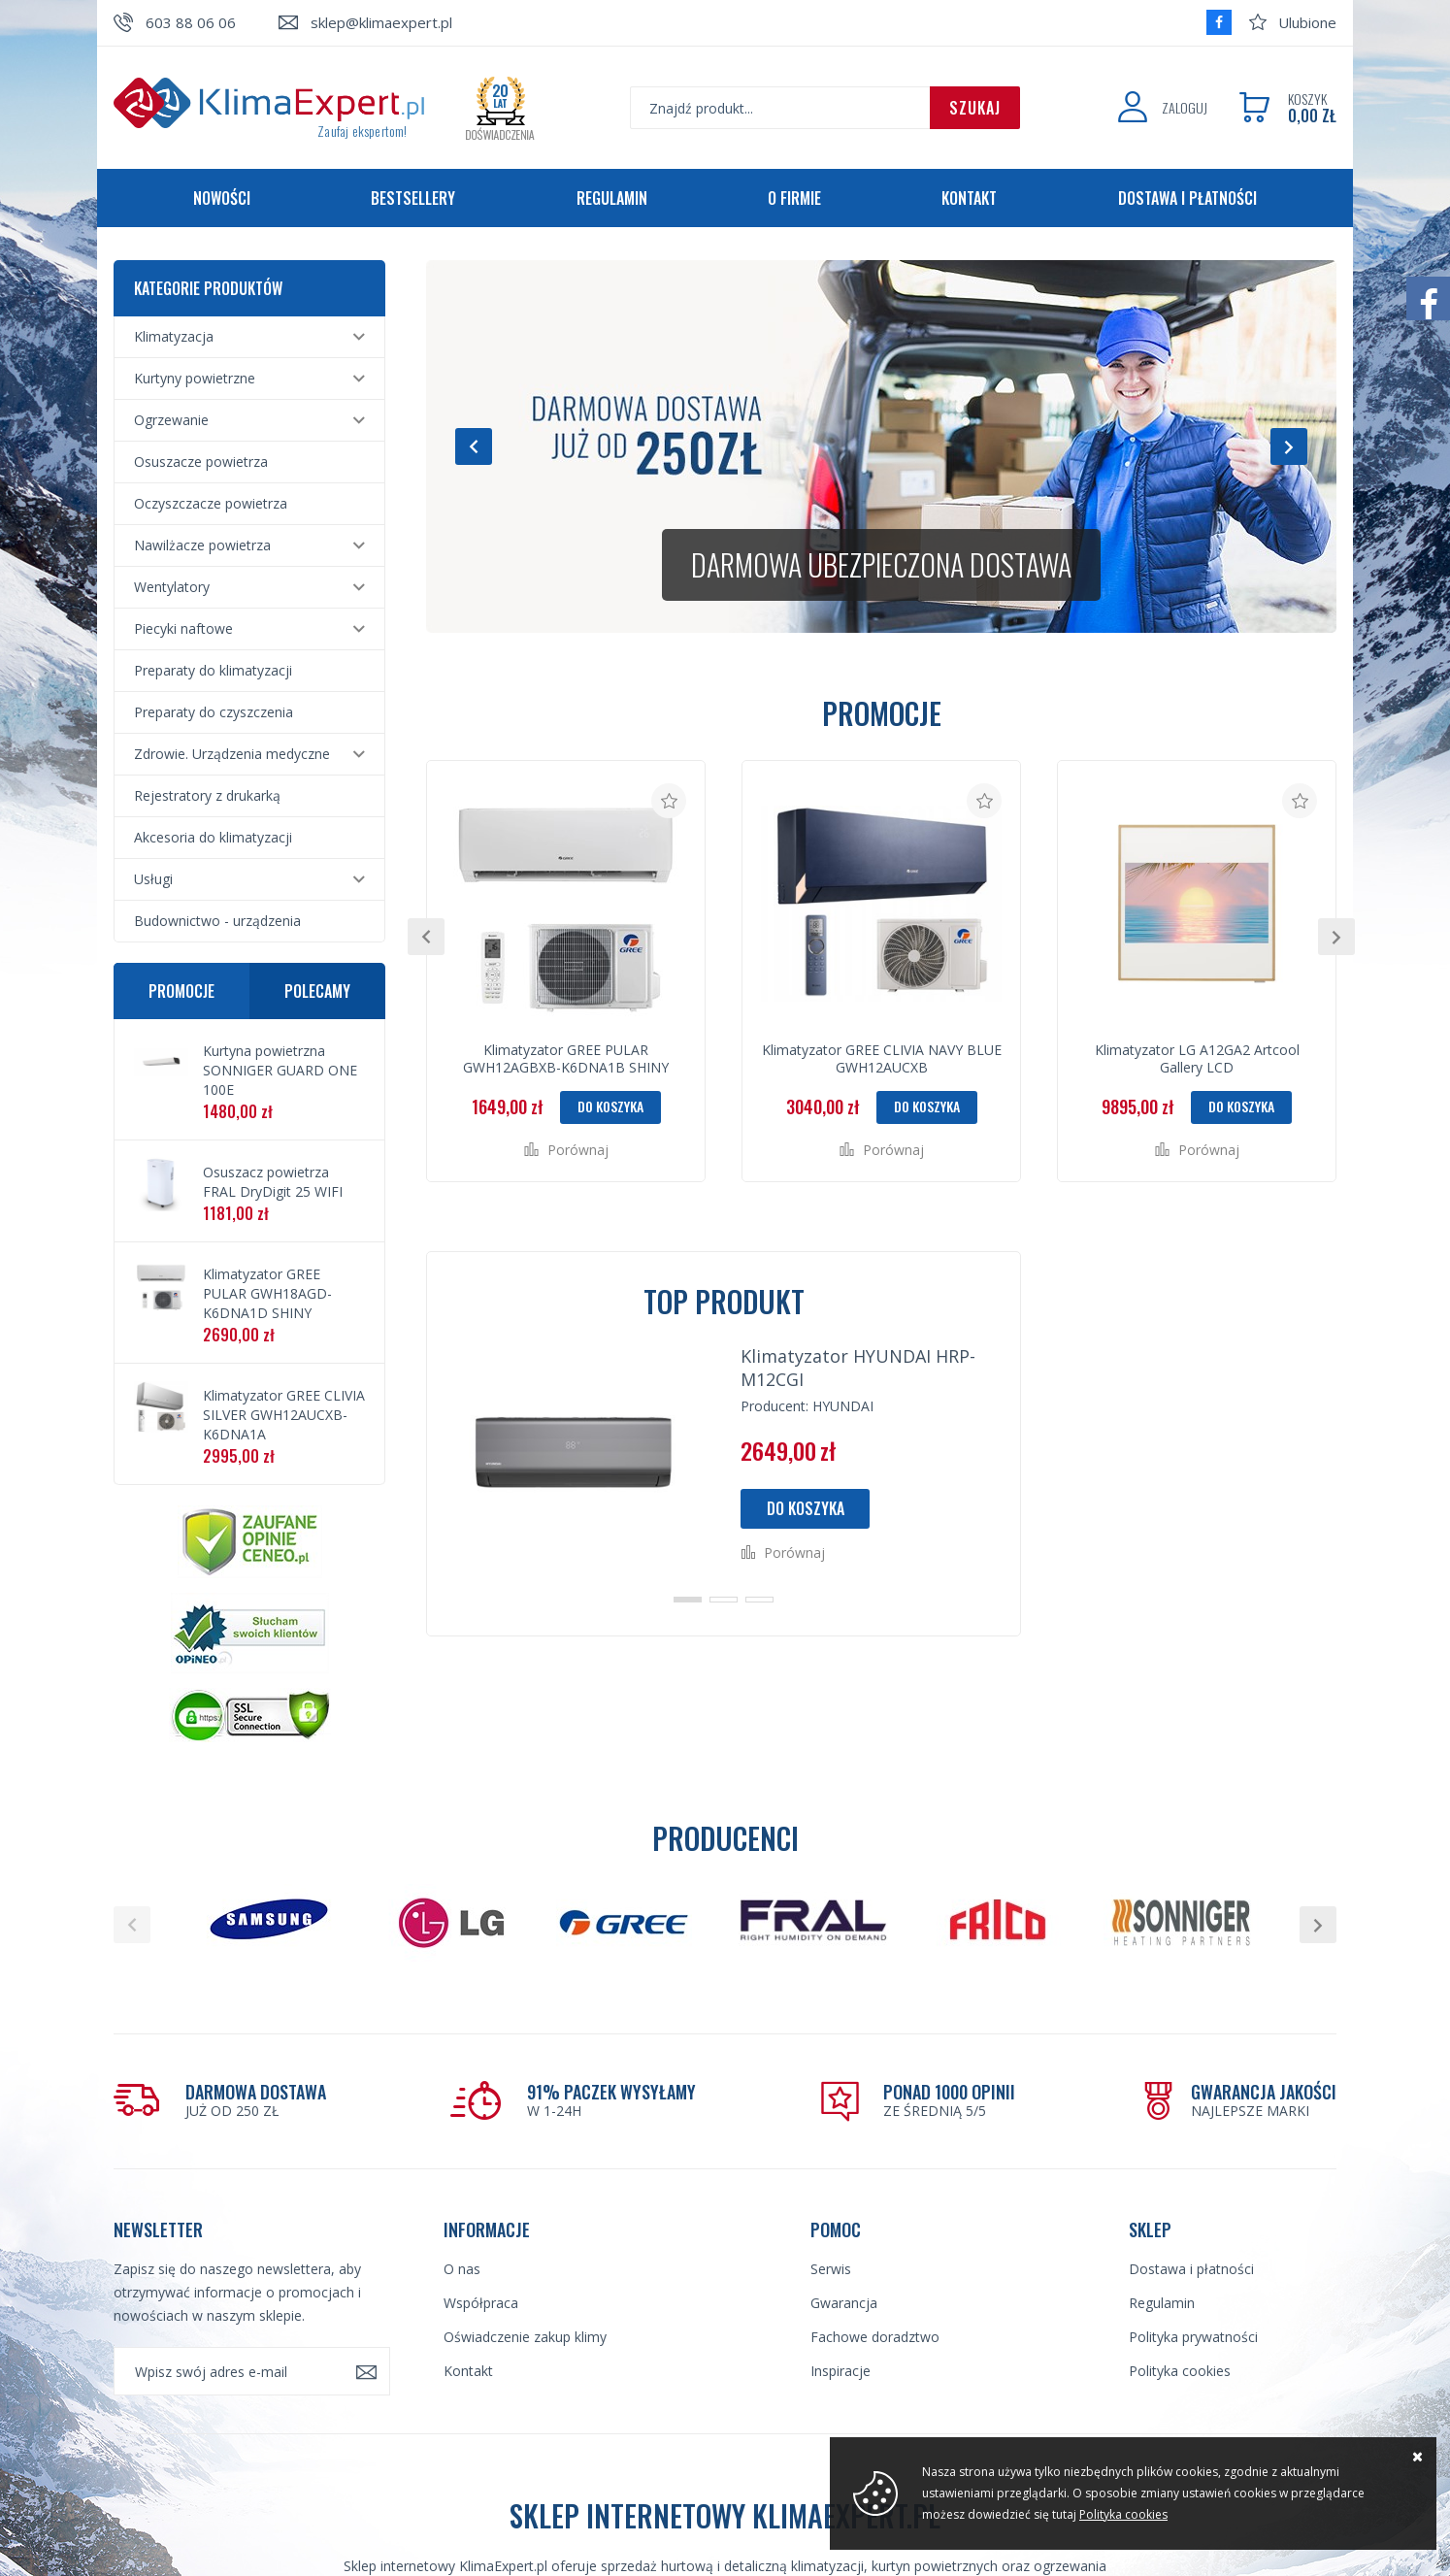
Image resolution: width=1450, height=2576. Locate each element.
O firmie (794, 198)
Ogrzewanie (171, 420)
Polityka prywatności (1193, 2337)
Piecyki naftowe (183, 628)
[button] (473, 446)
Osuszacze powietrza (201, 461)
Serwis (830, 2269)
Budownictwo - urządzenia (217, 920)
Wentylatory (172, 587)
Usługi (153, 879)
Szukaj (975, 107)
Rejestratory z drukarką (207, 795)
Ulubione (1307, 22)
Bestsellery (413, 198)
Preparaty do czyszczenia (213, 712)
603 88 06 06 (191, 22)
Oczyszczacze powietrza (210, 503)
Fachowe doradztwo (874, 2337)
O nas (462, 2269)
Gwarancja (843, 2303)
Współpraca (481, 2303)
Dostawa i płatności (1187, 198)
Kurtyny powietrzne (194, 378)
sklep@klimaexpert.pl (381, 22)
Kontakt (969, 198)
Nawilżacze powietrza (202, 545)
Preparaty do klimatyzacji (213, 670)
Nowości (221, 198)
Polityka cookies (1180, 2370)
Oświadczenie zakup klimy (525, 2337)
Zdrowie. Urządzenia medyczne (232, 753)
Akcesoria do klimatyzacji (213, 837)
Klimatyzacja (174, 336)
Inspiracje (840, 2370)
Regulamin (612, 198)
